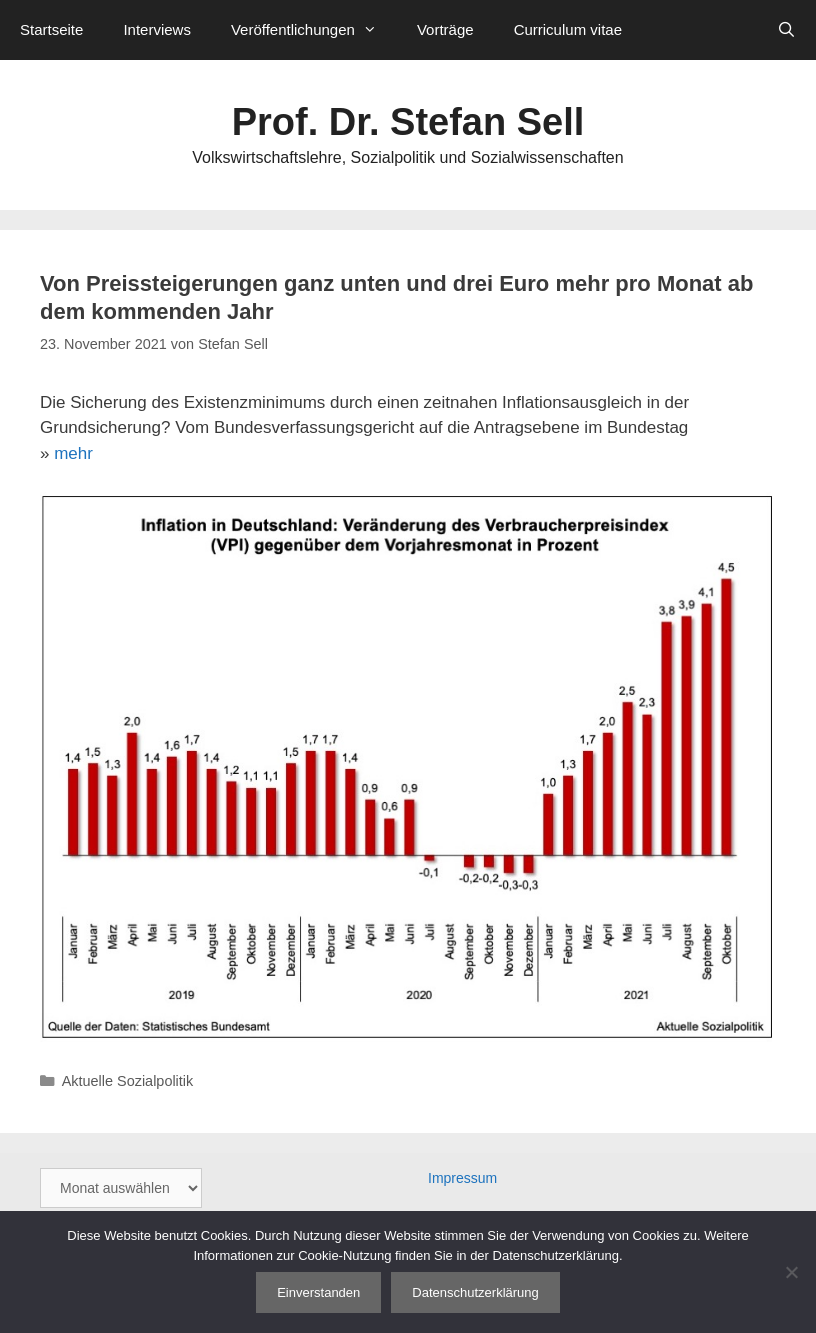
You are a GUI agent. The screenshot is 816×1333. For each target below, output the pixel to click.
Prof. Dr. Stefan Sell (408, 122)
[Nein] (791, 1272)
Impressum (462, 1178)
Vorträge (445, 29)
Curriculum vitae (568, 29)
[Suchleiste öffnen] (786, 30)
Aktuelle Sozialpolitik (128, 1081)
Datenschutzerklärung (475, 1292)
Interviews (157, 29)
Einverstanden (318, 1292)
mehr (73, 453)
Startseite (51, 29)
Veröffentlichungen (314, 30)
